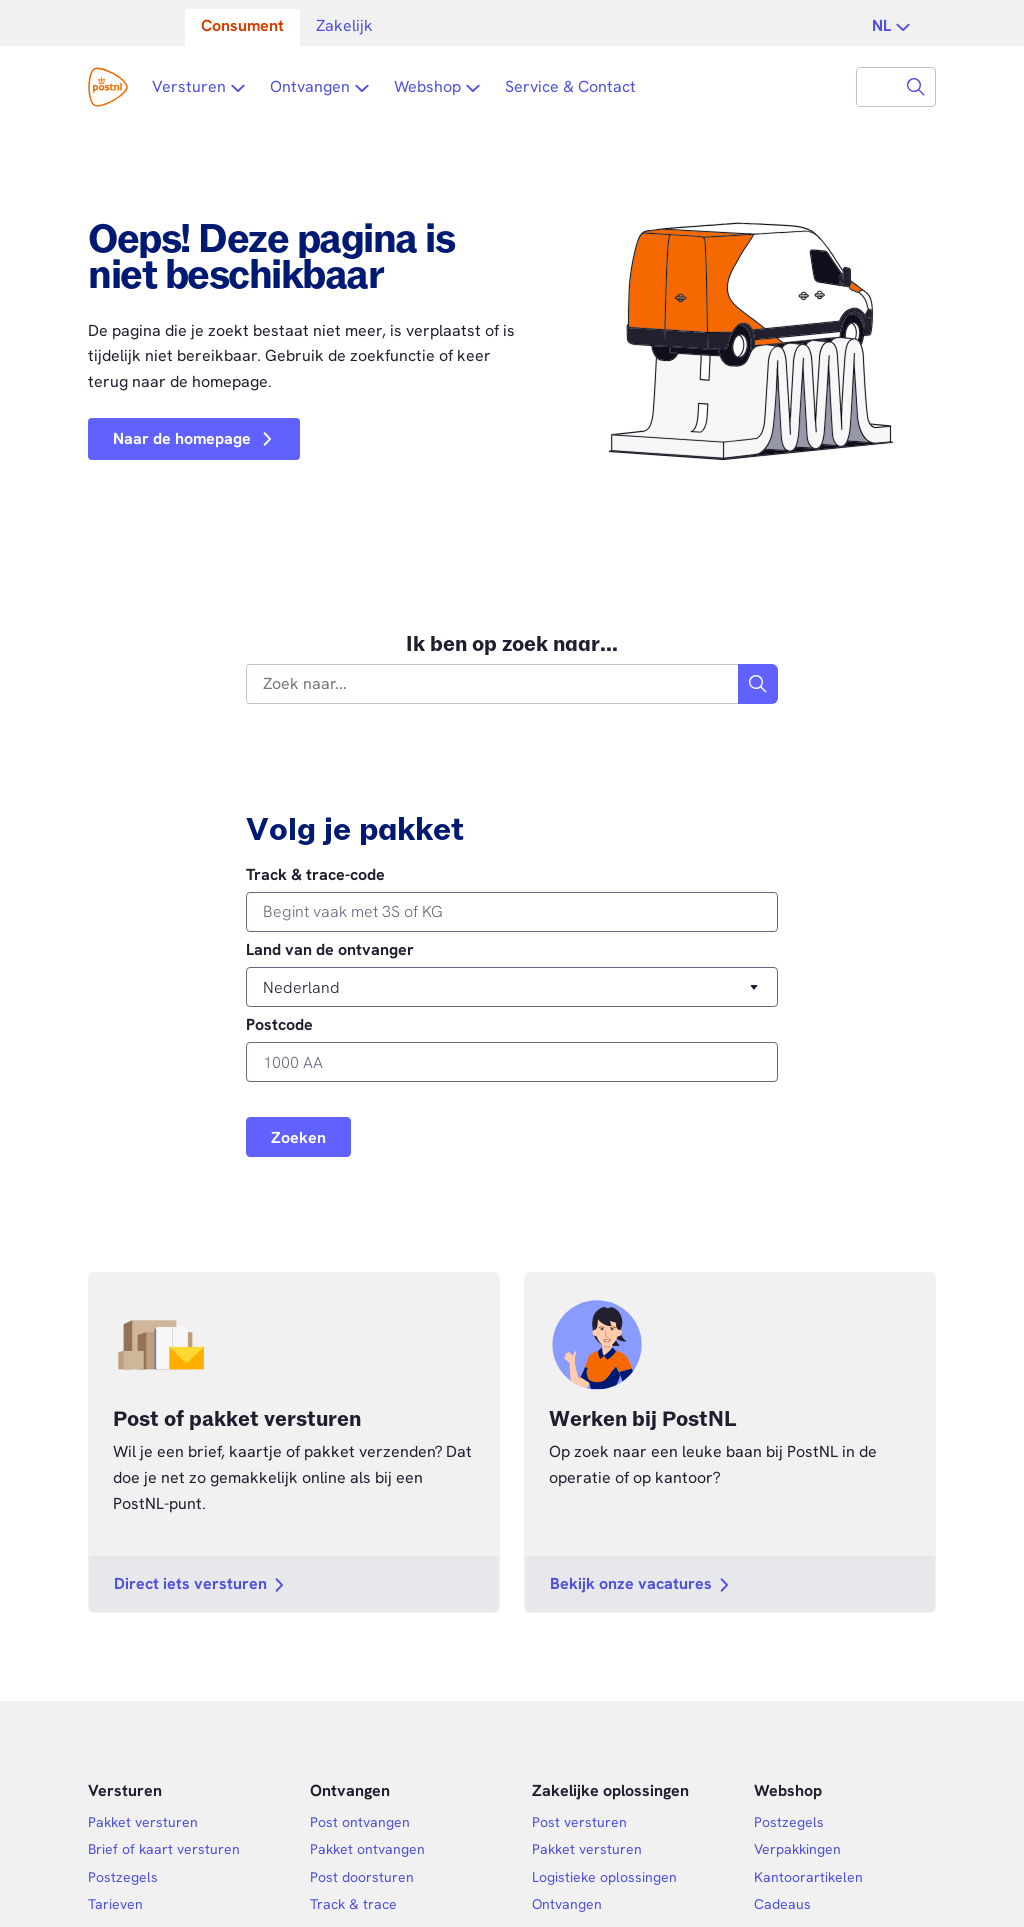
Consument (242, 25)
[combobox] (877, 87)
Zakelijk (344, 25)
